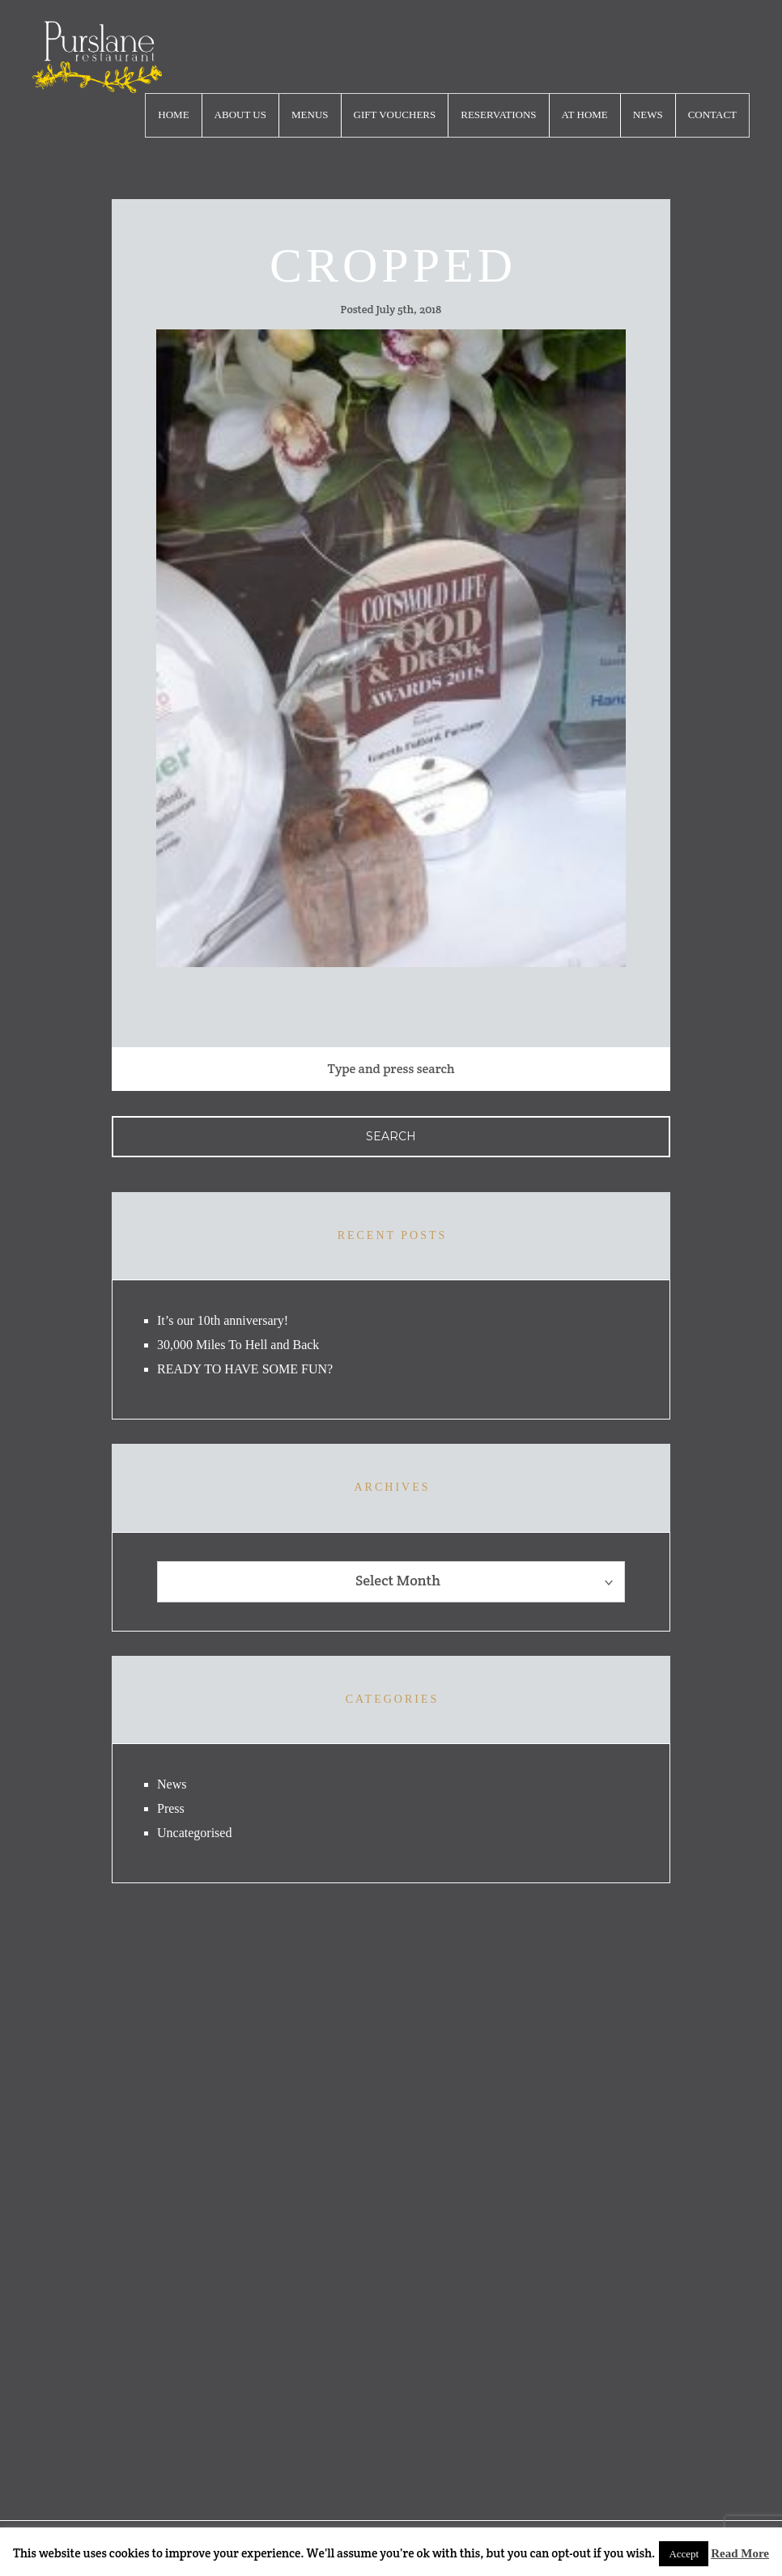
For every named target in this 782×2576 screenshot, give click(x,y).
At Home (585, 114)
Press (171, 1808)
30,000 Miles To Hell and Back (238, 1345)
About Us (240, 114)
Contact (712, 114)
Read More (740, 2553)
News (648, 114)
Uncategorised (194, 1833)
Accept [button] (684, 2554)
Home (173, 114)
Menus (310, 114)
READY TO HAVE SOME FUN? (245, 1369)
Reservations (498, 114)
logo (97, 57)
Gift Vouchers (395, 114)
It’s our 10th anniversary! (222, 1320)
